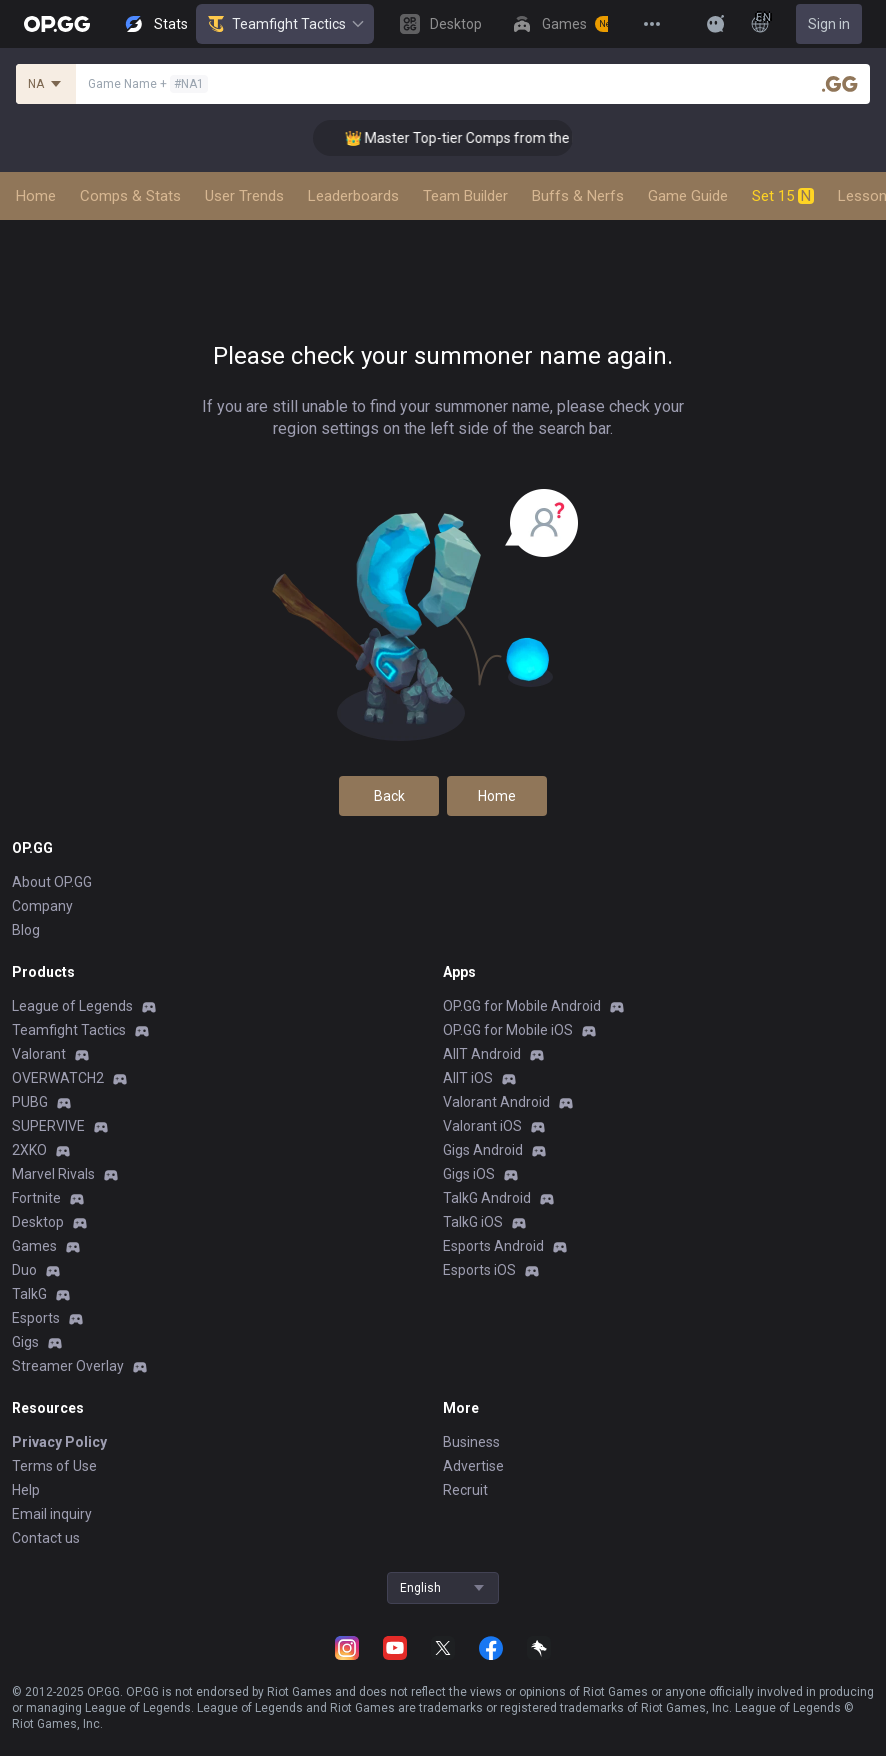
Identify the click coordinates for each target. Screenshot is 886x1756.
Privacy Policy (59, 1442)
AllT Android (482, 1054)
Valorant (39, 1054)
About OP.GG (52, 882)
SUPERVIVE (48, 1126)
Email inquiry (52, 1514)
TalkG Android (487, 1198)
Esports (36, 1318)
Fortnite (36, 1198)
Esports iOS (479, 1270)
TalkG (29, 1294)
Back (389, 796)
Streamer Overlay (68, 1366)
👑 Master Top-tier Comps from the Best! (486, 138)
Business (471, 1442)
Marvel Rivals (53, 1174)
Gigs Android (483, 1150)
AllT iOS (468, 1078)
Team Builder (465, 196)
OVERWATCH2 (58, 1078)
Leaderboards (353, 196)
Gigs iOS (469, 1174)
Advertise (473, 1466)
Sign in (829, 24)
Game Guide (688, 196)
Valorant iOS (482, 1126)
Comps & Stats (130, 196)
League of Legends (72, 1006)
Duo (24, 1270)
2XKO (29, 1150)
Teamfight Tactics (285, 24)
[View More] (652, 24)
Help (26, 1490)
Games (34, 1246)
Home (36, 196)
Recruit (465, 1490)
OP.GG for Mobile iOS (508, 1030)
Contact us (46, 1538)
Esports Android (493, 1246)
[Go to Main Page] (57, 24)
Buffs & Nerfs (578, 196)
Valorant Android (496, 1102)
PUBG (30, 1102)
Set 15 (783, 196)
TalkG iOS (473, 1222)
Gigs (25, 1342)
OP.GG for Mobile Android (522, 1006)
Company (42, 906)
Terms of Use (54, 1466)
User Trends (244, 196)
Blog (26, 930)
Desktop (38, 1222)
